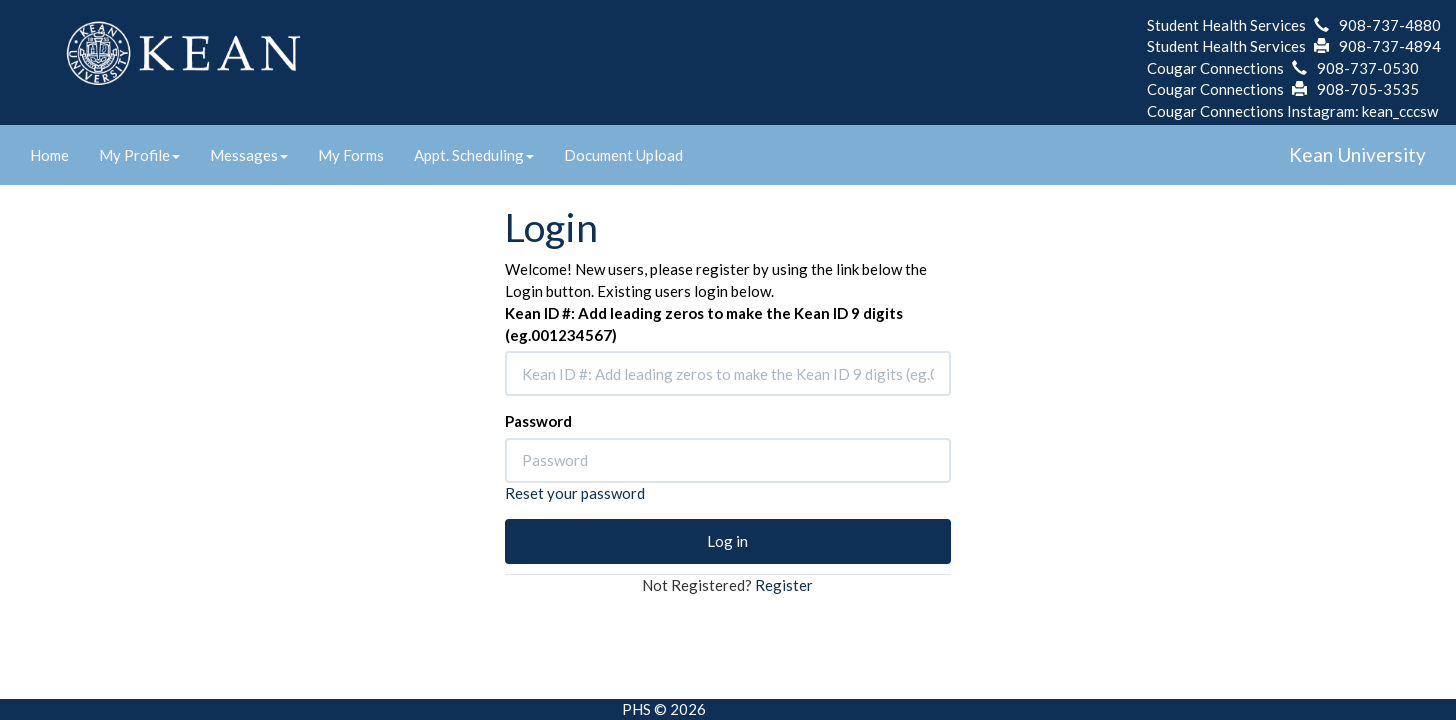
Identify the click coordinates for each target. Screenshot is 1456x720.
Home (49, 155)
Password (538, 421)
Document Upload (623, 155)
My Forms (351, 155)
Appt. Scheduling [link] (474, 155)
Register (784, 585)
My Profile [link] (139, 155)
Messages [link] (249, 155)
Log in (727, 541)
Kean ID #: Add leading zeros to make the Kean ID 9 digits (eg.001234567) (704, 323)
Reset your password (575, 493)
